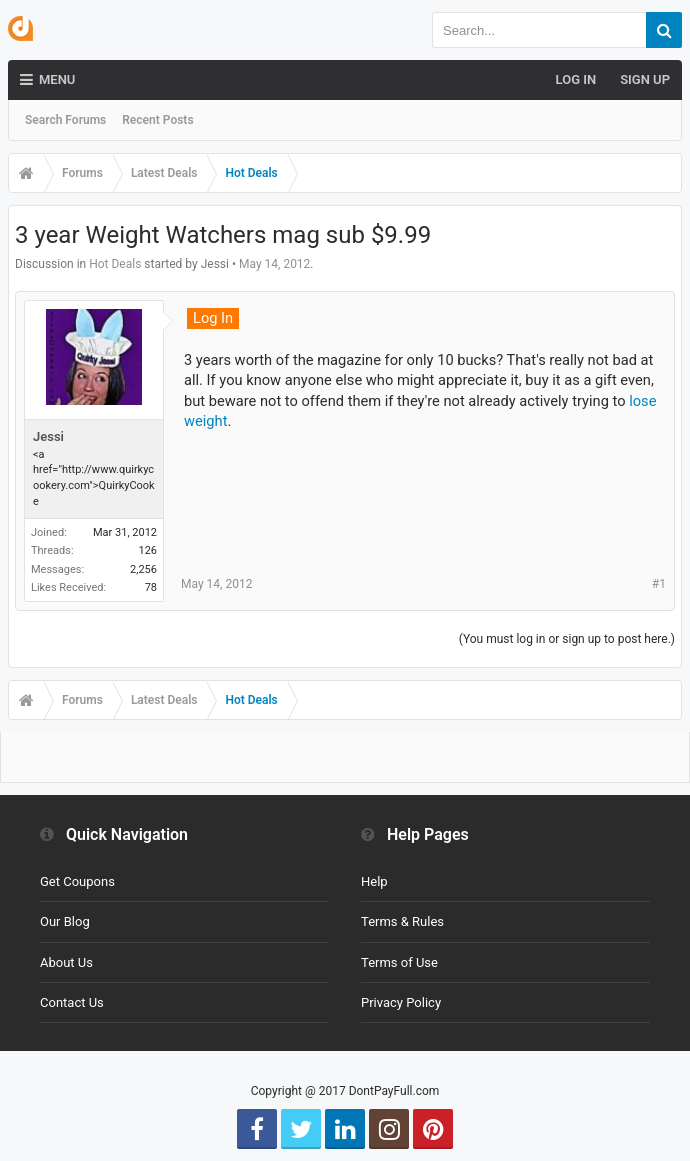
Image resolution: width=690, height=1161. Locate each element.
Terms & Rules (402, 921)
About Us (66, 962)
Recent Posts (157, 120)
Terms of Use (399, 962)
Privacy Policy (401, 1002)
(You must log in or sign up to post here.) (567, 639)
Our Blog (65, 921)
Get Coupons (77, 881)
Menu (47, 80)
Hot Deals (115, 264)
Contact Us (72, 1002)
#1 (659, 584)
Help (374, 881)
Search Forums (65, 120)
